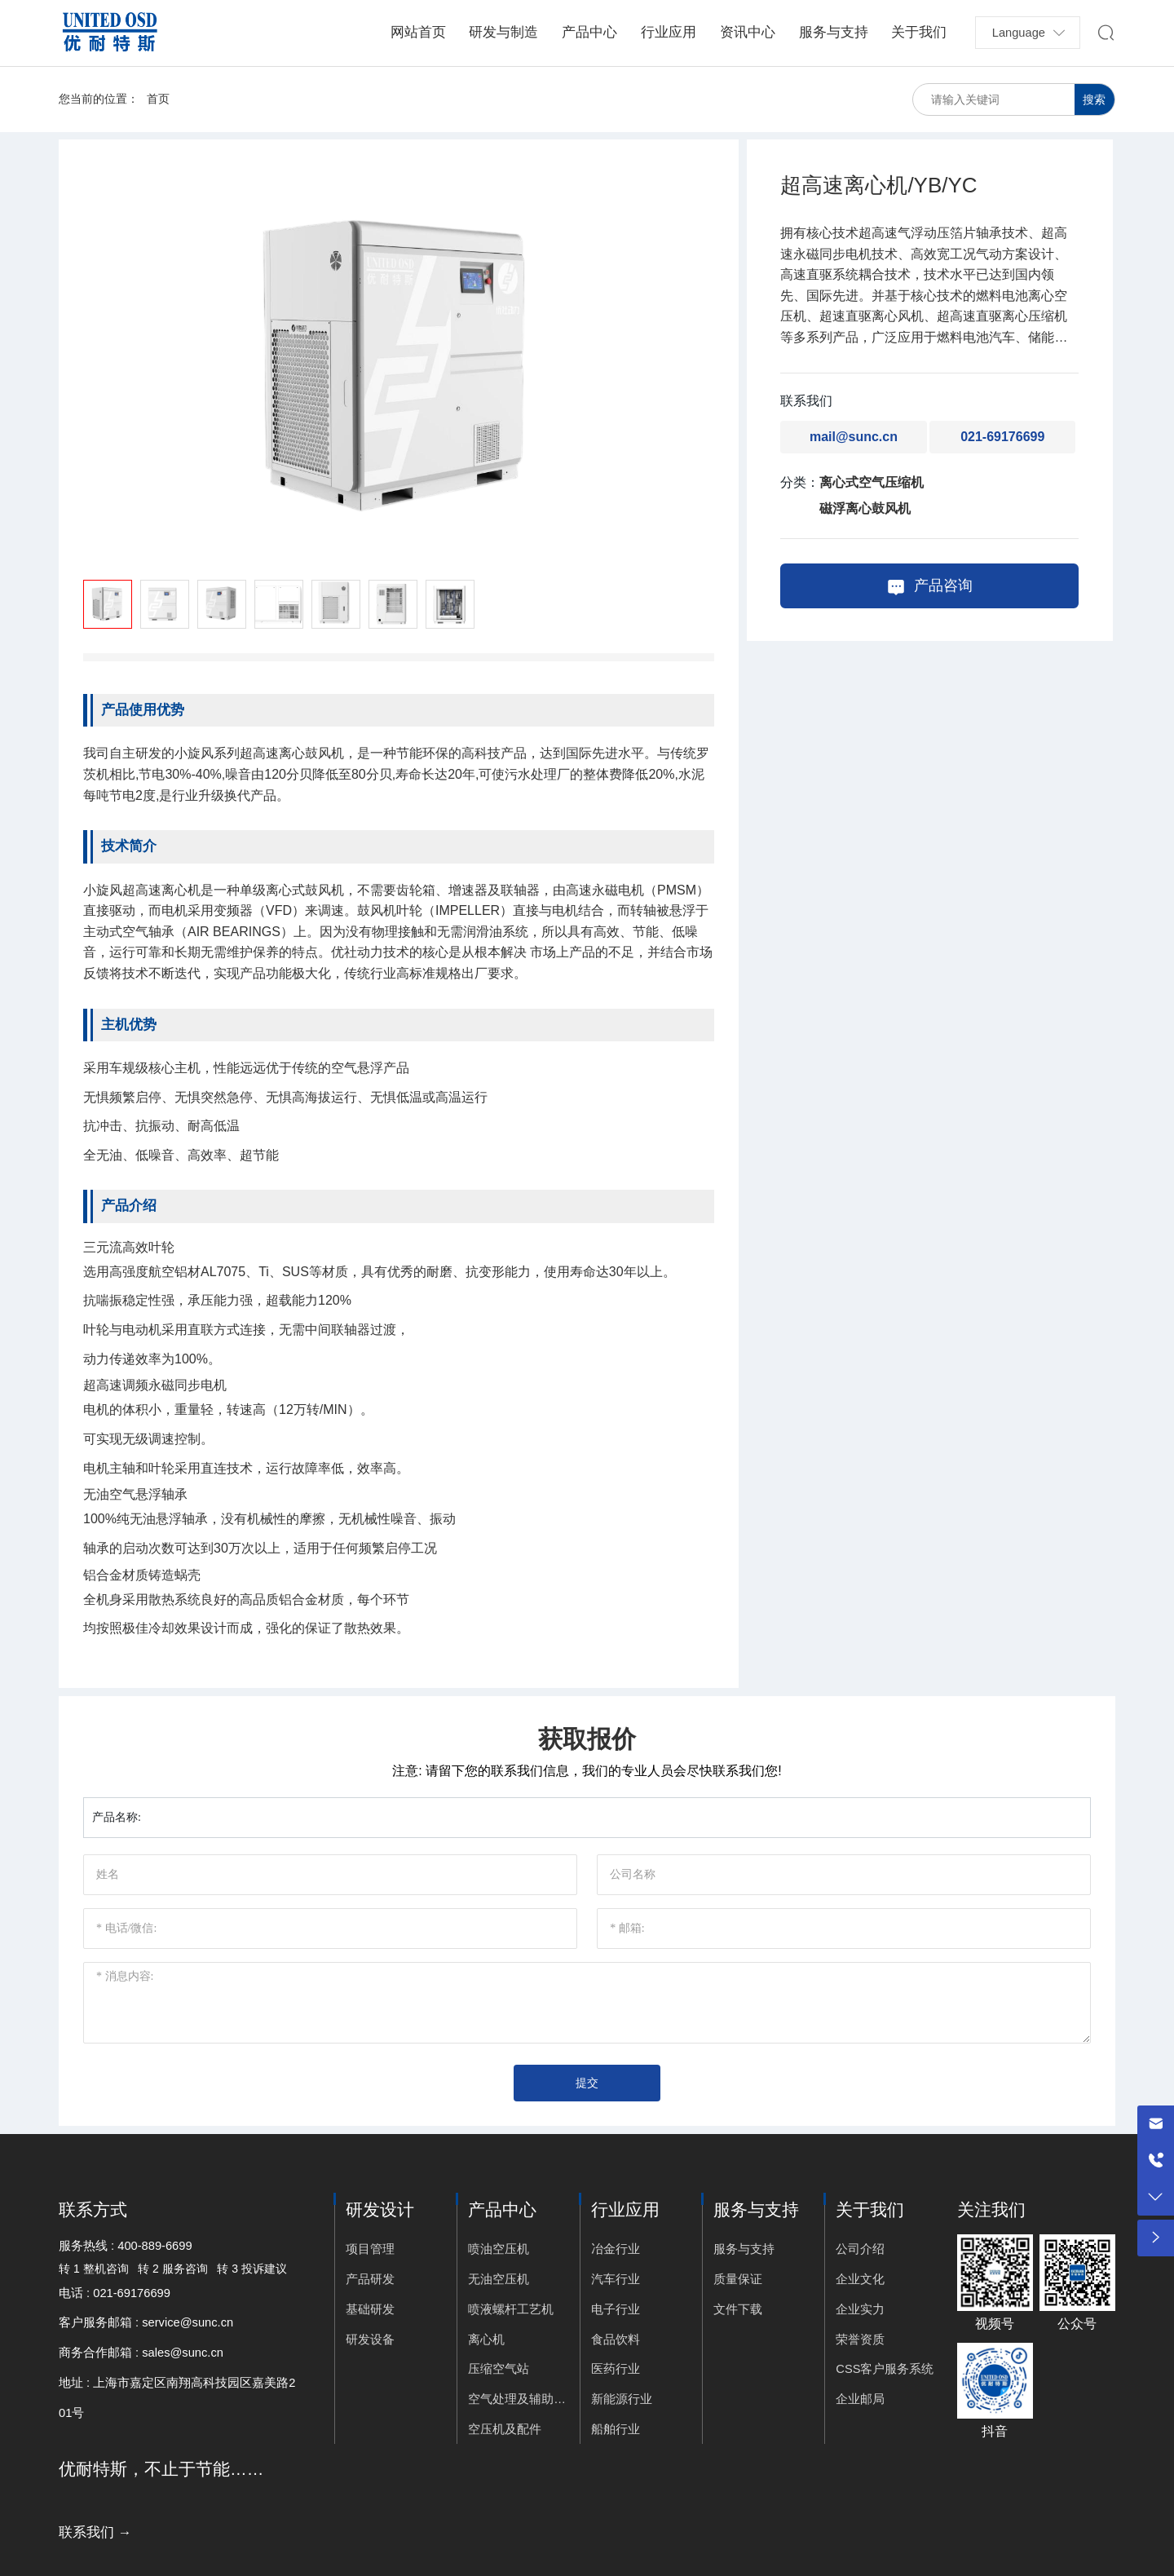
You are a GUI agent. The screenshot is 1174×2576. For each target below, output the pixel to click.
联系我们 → (95, 2532)
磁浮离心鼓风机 (865, 508)
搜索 (1094, 99)
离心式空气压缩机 (871, 482)
